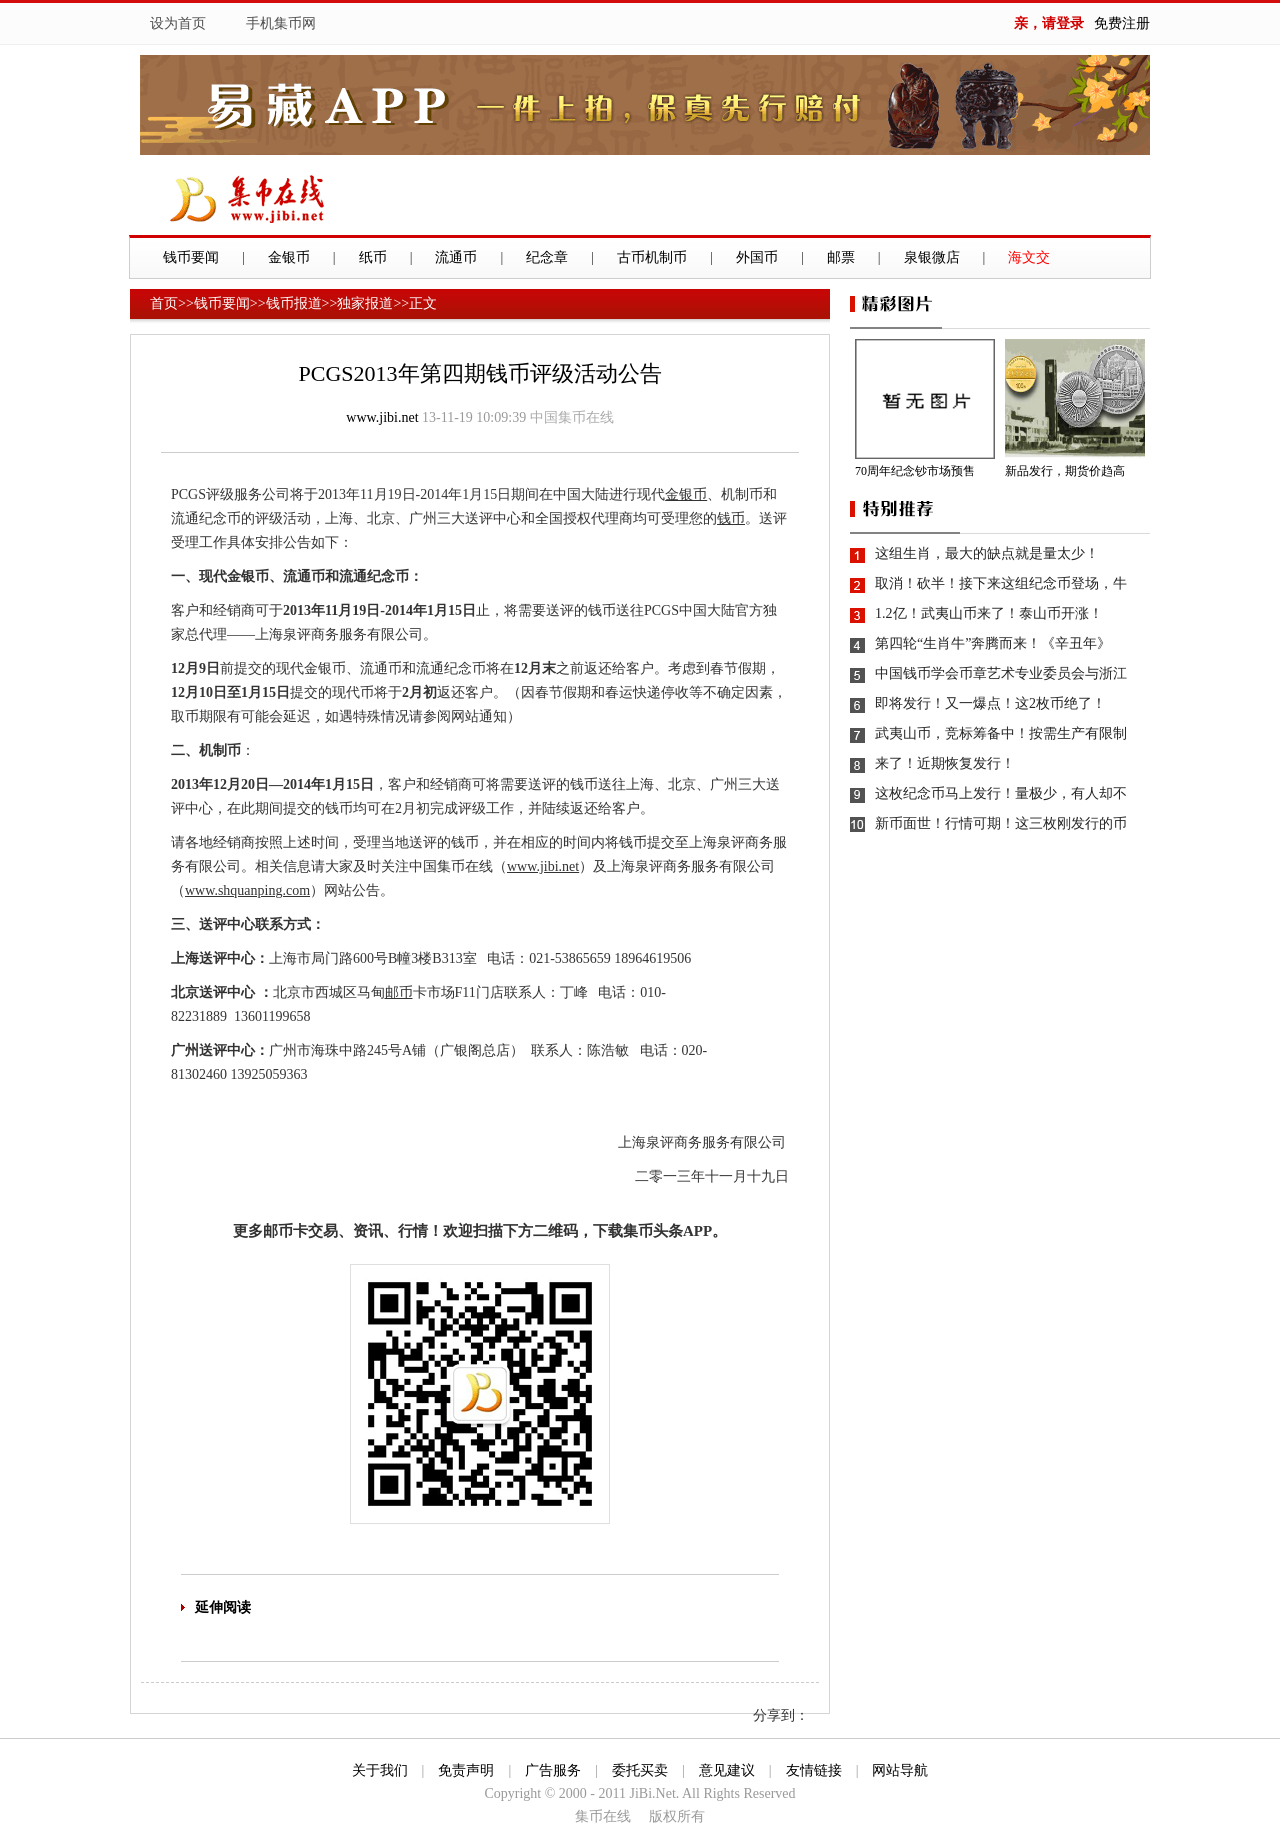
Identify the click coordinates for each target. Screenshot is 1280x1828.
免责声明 (466, 1770)
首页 (164, 303)
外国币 (757, 257)
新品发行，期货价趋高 (1065, 471)
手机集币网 (281, 23)
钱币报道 (294, 303)
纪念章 (547, 257)
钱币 (731, 518)
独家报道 (365, 303)
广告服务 (553, 1770)
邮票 (841, 257)
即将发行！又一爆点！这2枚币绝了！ (990, 703)
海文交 (1029, 257)
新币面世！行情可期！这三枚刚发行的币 (1001, 823)
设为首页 (178, 23)
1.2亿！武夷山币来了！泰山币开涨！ (989, 613)
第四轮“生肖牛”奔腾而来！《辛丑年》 (993, 643)
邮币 (399, 992)
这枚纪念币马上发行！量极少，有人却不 (1001, 793)
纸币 (373, 257)
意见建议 (727, 1770)
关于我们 (380, 1770)
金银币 (289, 257)
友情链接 (814, 1770)
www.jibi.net (382, 417)
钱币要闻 (191, 257)
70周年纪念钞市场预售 (915, 471)
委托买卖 (640, 1770)
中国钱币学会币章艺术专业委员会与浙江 (1001, 673)
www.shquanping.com (247, 890)
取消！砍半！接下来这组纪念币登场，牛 (1001, 583)
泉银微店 (932, 257)
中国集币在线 (572, 417)
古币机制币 (652, 257)
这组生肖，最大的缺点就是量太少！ (987, 553)
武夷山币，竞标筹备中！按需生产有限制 (1001, 733)
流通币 (456, 257)
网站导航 (900, 1770)
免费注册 (1122, 23)
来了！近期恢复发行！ (945, 763)
